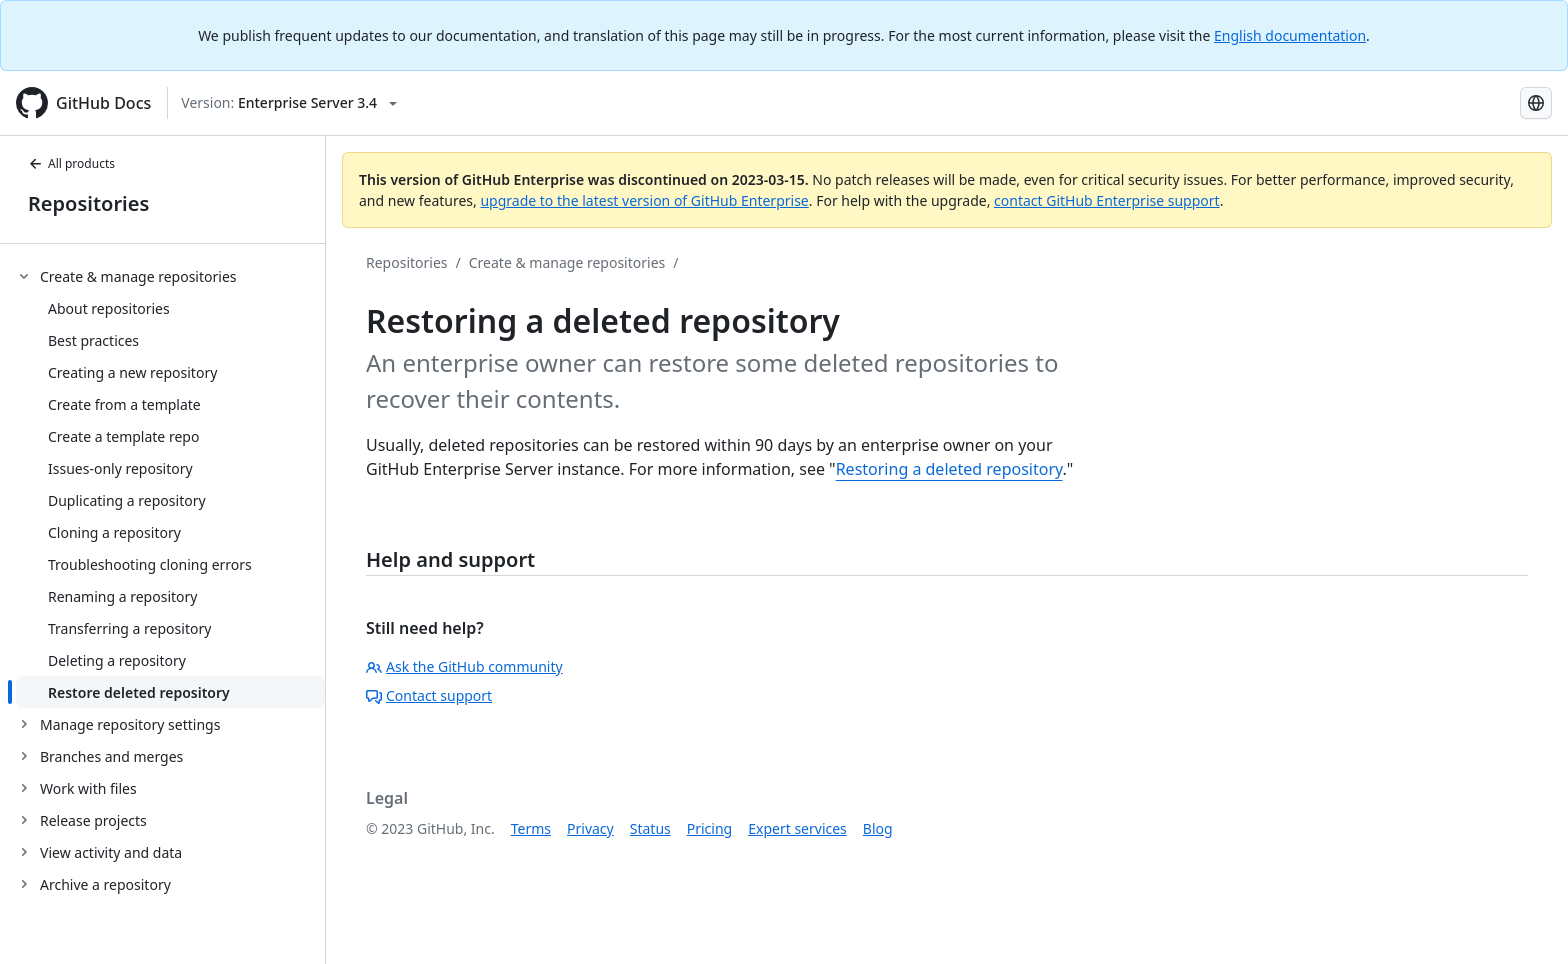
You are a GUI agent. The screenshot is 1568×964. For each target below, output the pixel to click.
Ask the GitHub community (464, 666)
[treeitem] (170, 484)
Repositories (88, 203)
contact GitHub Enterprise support (1107, 200)
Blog (878, 828)
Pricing (709, 828)
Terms (531, 828)
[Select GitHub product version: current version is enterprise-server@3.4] (289, 103)
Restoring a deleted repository (949, 469)
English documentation (1290, 35)
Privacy (590, 828)
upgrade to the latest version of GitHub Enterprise (644, 200)
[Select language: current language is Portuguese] (1536, 103)
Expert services (797, 828)
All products (71, 163)
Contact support (429, 695)
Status (650, 828)
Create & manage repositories (567, 262)
